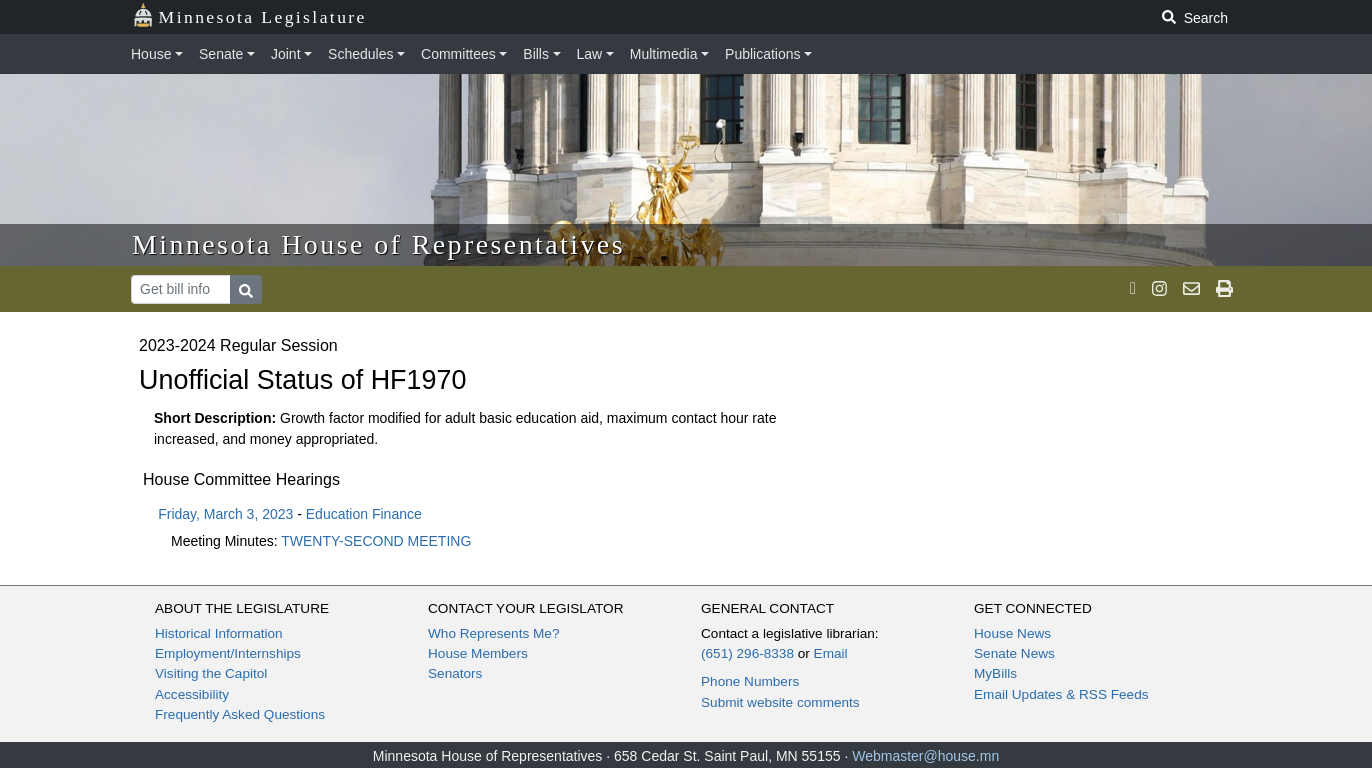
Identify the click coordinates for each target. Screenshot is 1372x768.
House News (1012, 633)
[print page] (1224, 289)
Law (590, 54)
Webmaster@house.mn (925, 756)
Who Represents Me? (493, 633)
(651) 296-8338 (747, 653)
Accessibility (192, 694)
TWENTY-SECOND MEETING (376, 541)
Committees (458, 54)
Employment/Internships (228, 653)
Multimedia (664, 54)
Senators (455, 673)
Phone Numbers (750, 681)
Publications (763, 54)
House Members (478, 653)
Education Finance (364, 514)
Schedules (360, 54)
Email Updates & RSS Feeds (1061, 694)
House (151, 54)
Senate (221, 54)
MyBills (995, 673)
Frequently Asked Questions (240, 714)
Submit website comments (780, 702)
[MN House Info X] (1133, 289)
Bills (536, 54)
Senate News (1014, 653)
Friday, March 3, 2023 (225, 514)
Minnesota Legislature (249, 15)
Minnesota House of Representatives (378, 244)
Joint (286, 54)
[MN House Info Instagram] (1159, 289)
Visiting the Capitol (211, 673)
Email (831, 653)
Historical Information (219, 633)
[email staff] (1191, 289)
